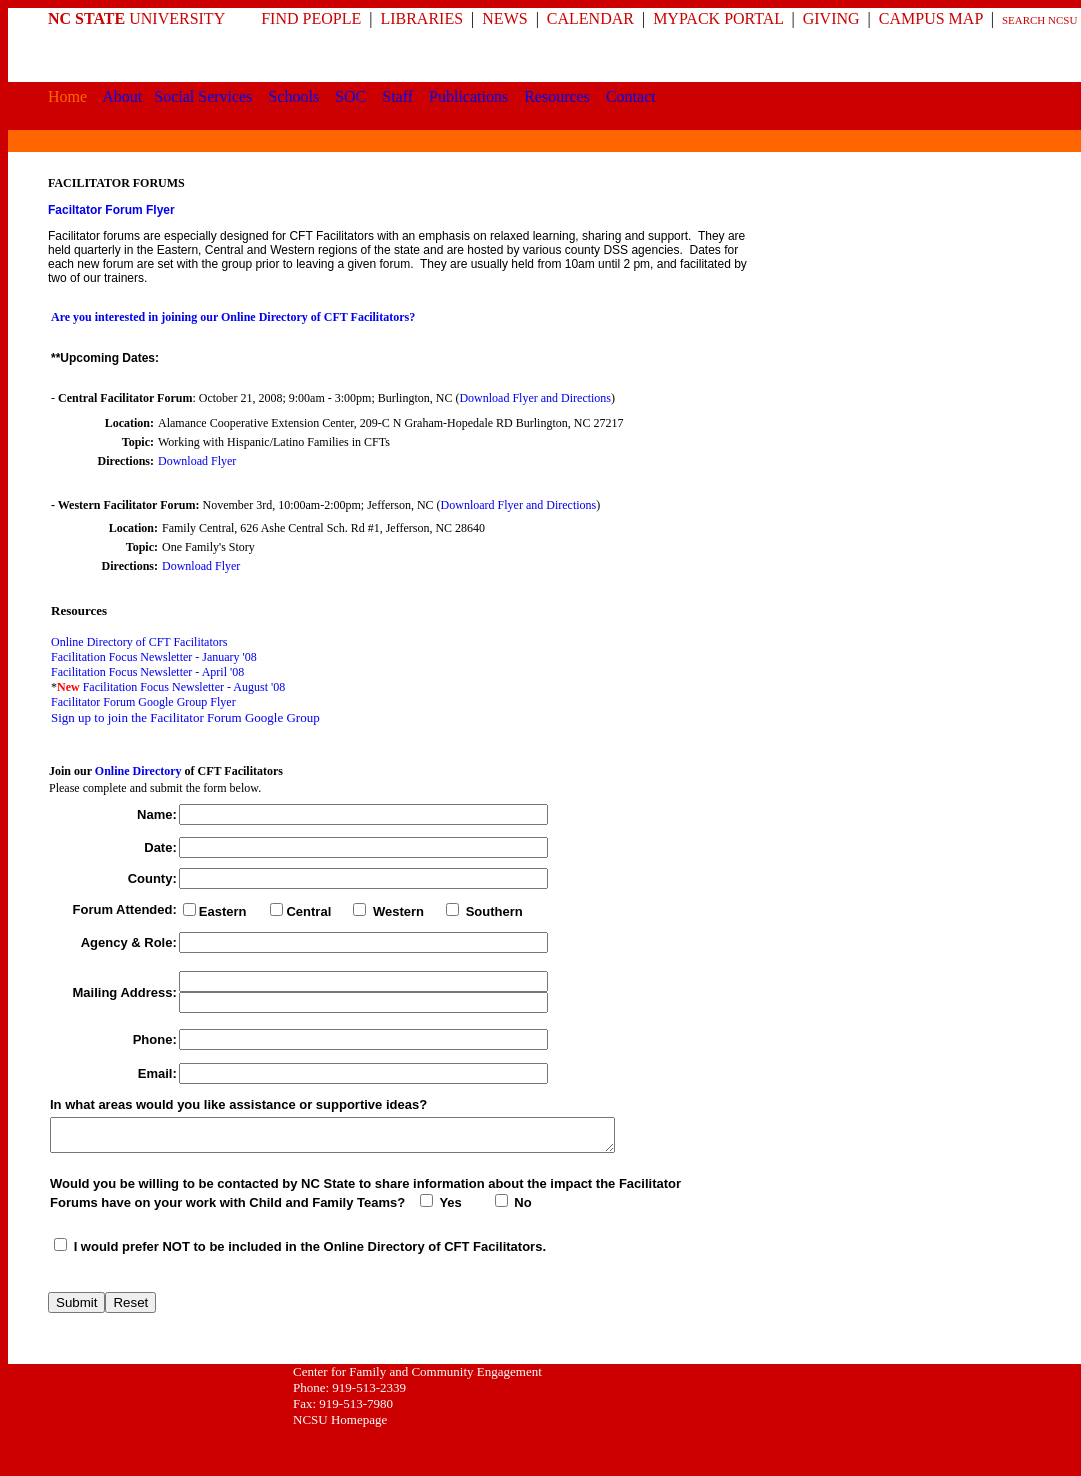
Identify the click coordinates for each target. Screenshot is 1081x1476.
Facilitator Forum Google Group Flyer (143, 702)
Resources (557, 96)
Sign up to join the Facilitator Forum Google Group (185, 717)
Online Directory (138, 771)
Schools (293, 96)
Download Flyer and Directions (535, 398)
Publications (468, 96)
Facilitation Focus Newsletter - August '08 (184, 687)
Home (67, 96)
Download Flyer (197, 461)
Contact (631, 96)
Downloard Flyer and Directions (519, 505)
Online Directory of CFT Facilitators (139, 642)
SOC (350, 96)
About (122, 96)
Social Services (203, 96)
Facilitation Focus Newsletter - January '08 (154, 657)
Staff (397, 96)
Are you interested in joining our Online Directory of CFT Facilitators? (233, 317)
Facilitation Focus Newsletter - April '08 (147, 672)
